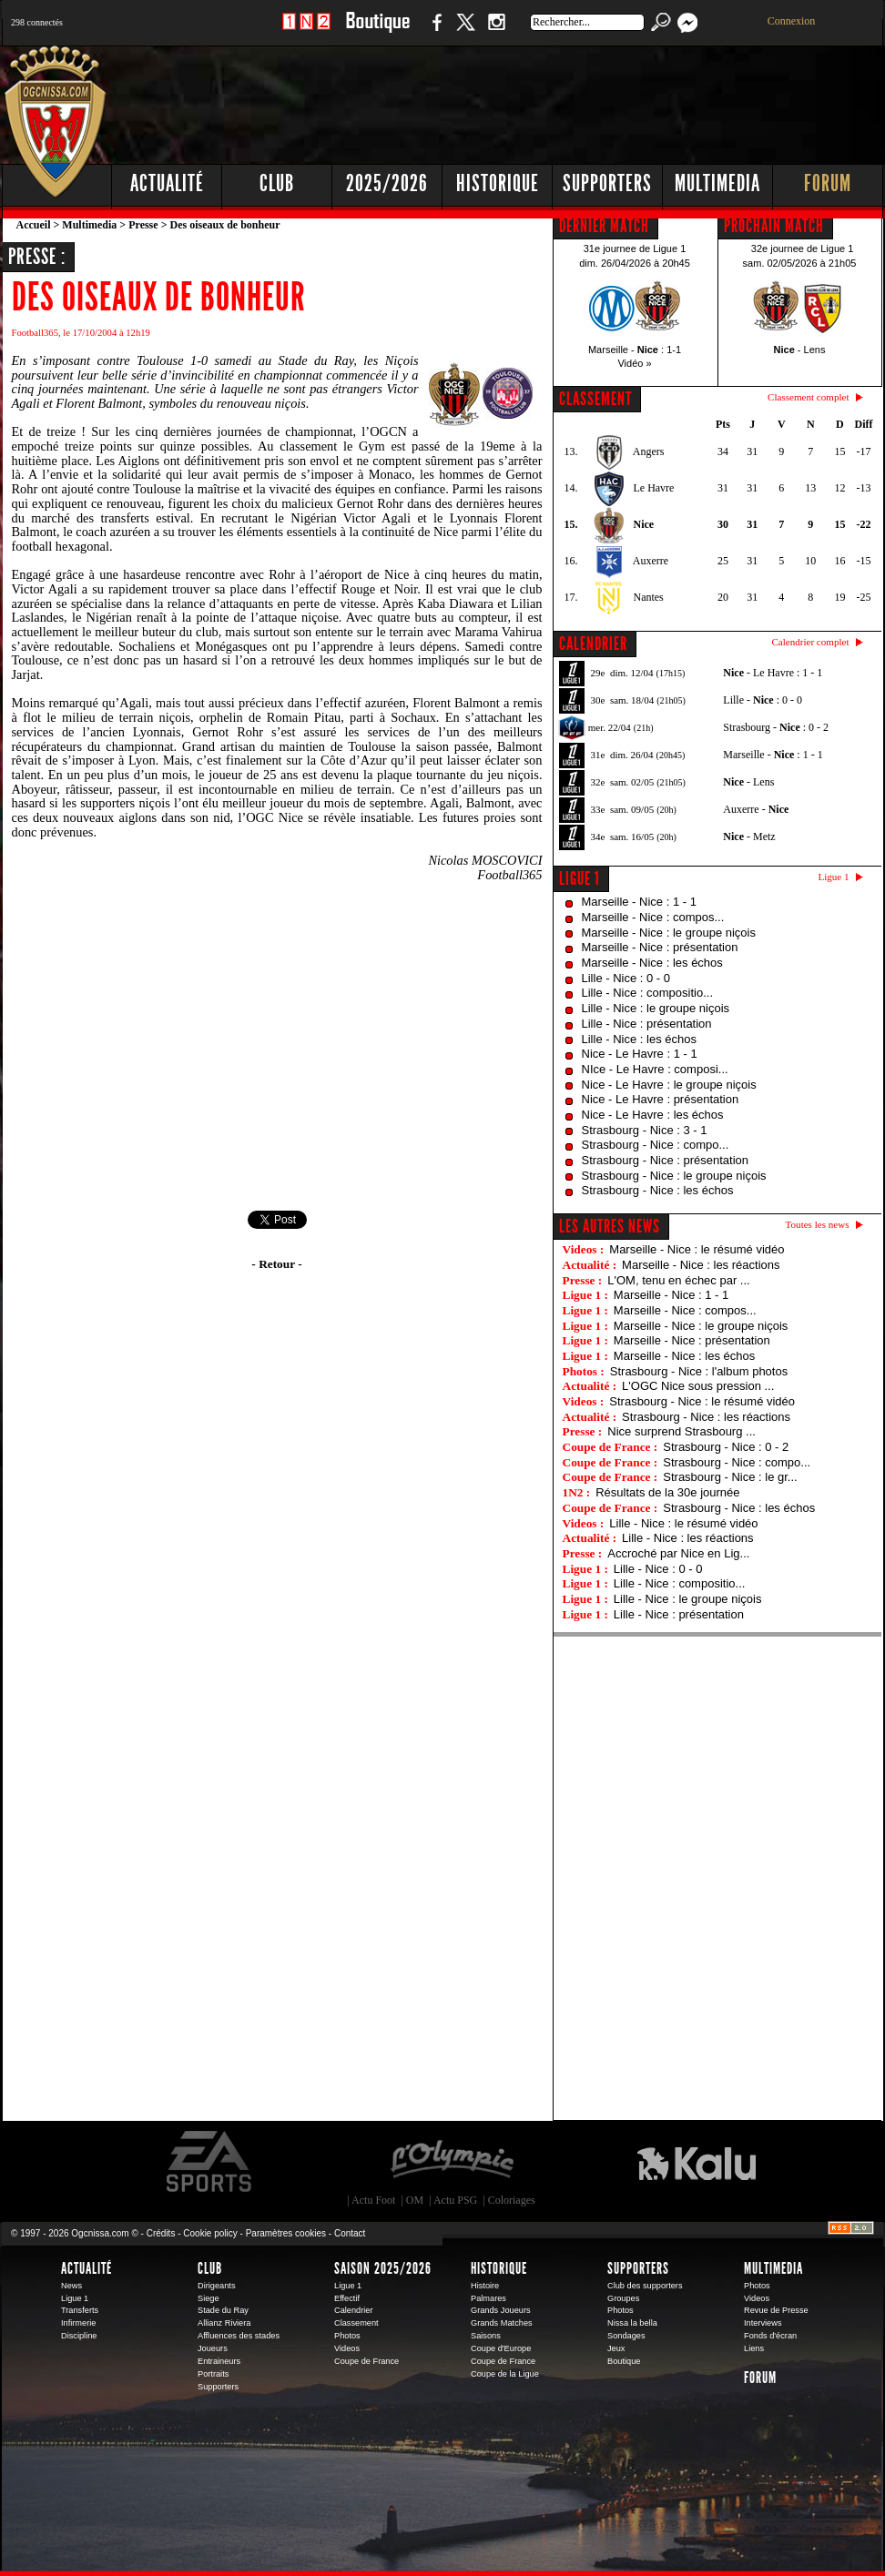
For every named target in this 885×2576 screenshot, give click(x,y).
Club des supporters (645, 2285)
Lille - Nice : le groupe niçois (656, 1008)
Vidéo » (634, 363)
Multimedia (717, 183)
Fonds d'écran (770, 2335)
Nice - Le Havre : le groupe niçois (669, 1084)
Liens (754, 2348)
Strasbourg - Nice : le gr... (730, 1477)
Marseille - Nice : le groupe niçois (669, 932)
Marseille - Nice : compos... (653, 917)
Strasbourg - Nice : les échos (658, 1190)
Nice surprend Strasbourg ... (681, 1431)
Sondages (626, 2335)
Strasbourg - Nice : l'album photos (699, 1371)
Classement (356, 2323)
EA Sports (210, 2162)
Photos (347, 2335)
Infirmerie (78, 2323)
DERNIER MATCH (604, 226)
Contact (349, 2233)
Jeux (616, 2348)
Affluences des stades (239, 2335)
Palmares (488, 2298)
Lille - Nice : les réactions (688, 1538)
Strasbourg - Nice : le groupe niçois (674, 1175)
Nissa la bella (632, 2323)
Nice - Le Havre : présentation (660, 1099)
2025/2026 (387, 183)
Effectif (347, 2298)
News (71, 2285)
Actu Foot (373, 2200)
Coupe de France (366, 2361)
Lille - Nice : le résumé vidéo (683, 1523)
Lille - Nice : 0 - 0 (626, 978)
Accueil (33, 224)
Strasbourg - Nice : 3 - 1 (644, 1130)
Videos (347, 2348)
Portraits (213, 2373)
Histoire (485, 2285)
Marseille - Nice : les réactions (700, 1265)
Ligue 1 (579, 878)
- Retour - (276, 1264)
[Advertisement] (552, 100)
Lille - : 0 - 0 (762, 700)
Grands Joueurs (501, 2310)
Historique (497, 183)
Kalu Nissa (696, 2162)
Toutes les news (817, 1224)
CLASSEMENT (595, 399)
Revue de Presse (776, 2310)
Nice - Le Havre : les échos (653, 1114)
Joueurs (213, 2348)
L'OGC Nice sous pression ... (698, 1386)
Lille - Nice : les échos (639, 1039)
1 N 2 (306, 31)
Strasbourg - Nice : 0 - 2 (725, 1447)
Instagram (496, 31)
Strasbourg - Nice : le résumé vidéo (702, 1401)
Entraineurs (219, 2361)
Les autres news (609, 1226)
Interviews (763, 2323)
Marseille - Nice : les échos (652, 962)
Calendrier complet (810, 641)
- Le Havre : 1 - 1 (772, 672)
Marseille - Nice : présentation (660, 947)
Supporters (607, 183)
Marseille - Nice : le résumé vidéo (696, 1249)
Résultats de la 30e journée (667, 1492)
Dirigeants (217, 2285)
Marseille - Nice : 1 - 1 (639, 901)
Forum (827, 183)
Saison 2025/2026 (383, 2268)
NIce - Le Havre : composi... (655, 1069)
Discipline (79, 2335)
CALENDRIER (593, 643)
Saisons (486, 2335)
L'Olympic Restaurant (451, 2162)
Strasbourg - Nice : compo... (655, 1144)
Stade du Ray (223, 2310)
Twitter (465, 31)
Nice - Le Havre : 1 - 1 (639, 1053)
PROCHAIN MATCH (774, 226)
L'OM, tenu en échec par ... (678, 1280)
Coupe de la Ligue (505, 2373)
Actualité (167, 183)
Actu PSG (455, 2200)
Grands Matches (502, 2323)
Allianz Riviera (224, 2323)
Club (276, 183)
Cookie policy (210, 2233)
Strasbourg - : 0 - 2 (776, 727)
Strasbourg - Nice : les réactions (706, 1417)
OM (414, 2200)
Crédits (161, 2233)
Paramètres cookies (286, 2233)
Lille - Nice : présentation (647, 1023)
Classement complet (808, 396)
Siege (208, 2298)
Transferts (79, 2310)
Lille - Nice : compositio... (648, 992)
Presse (143, 224)
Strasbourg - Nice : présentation (665, 1160)
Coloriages (511, 2200)
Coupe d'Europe (501, 2348)
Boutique (377, 31)
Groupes (623, 2298)
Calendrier (353, 2310)
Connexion (792, 21)
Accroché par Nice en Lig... (678, 1553)
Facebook (434, 31)
